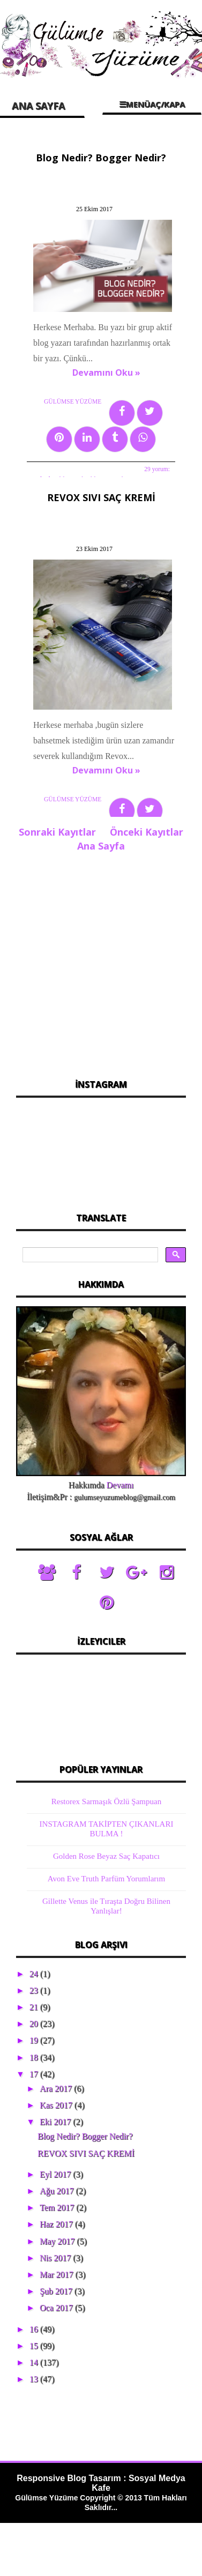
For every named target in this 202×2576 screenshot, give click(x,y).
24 (34, 1973)
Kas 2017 (57, 2105)
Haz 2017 (57, 2224)
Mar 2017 (58, 2274)
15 (34, 2345)
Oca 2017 (57, 2307)
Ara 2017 (57, 2088)
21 (34, 2007)
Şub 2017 (57, 2291)
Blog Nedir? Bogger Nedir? (101, 157)
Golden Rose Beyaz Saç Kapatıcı (106, 1856)
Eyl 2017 (56, 2174)
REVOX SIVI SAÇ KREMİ (101, 497)
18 (34, 2057)
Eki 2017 (56, 2121)
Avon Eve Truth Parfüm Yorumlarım (106, 1878)
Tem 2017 (58, 2207)
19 (34, 2040)
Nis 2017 (56, 2257)
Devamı (120, 1485)
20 (34, 2023)
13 (34, 2379)
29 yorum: (157, 469)
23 (34, 1990)
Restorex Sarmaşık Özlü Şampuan (106, 1801)
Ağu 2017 (58, 2190)
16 (34, 2329)
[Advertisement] (100, 961)
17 (34, 2074)
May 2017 (58, 2241)
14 (34, 2362)
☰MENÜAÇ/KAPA (152, 104)
